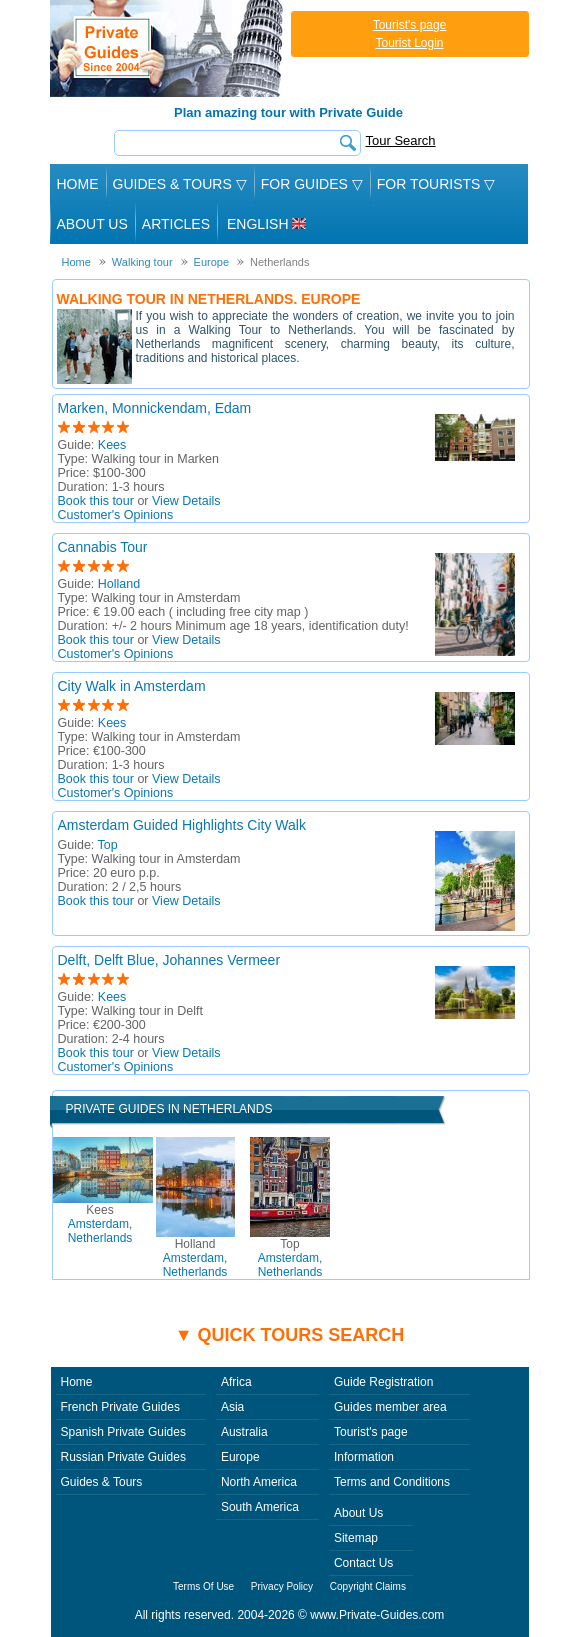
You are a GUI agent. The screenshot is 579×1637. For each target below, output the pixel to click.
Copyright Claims (368, 1586)
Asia (232, 1407)
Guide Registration (383, 1382)
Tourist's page (410, 25)
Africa (236, 1382)
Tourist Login (409, 43)
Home (78, 184)
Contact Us (363, 1563)
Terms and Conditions (392, 1482)
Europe (240, 1457)
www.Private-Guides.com (377, 1615)
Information (364, 1457)
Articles (176, 224)
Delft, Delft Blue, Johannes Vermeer (169, 960)
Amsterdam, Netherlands (100, 1224)
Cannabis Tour (103, 547)
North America (259, 1482)
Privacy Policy (282, 1586)
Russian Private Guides (123, 1457)
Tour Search (401, 140)
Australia (244, 1432)
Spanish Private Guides (123, 1432)
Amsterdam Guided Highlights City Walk (182, 825)
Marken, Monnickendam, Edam (155, 408)
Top (108, 845)
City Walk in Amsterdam (132, 686)
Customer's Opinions (116, 515)
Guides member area (390, 1407)
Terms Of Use (203, 1586)
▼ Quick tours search (290, 1335)
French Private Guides (120, 1407)
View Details (186, 501)
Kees (112, 445)
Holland (119, 584)
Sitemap (356, 1538)
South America (260, 1507)
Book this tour (96, 501)
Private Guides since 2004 (168, 48)
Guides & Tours (102, 1482)
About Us (92, 224)
